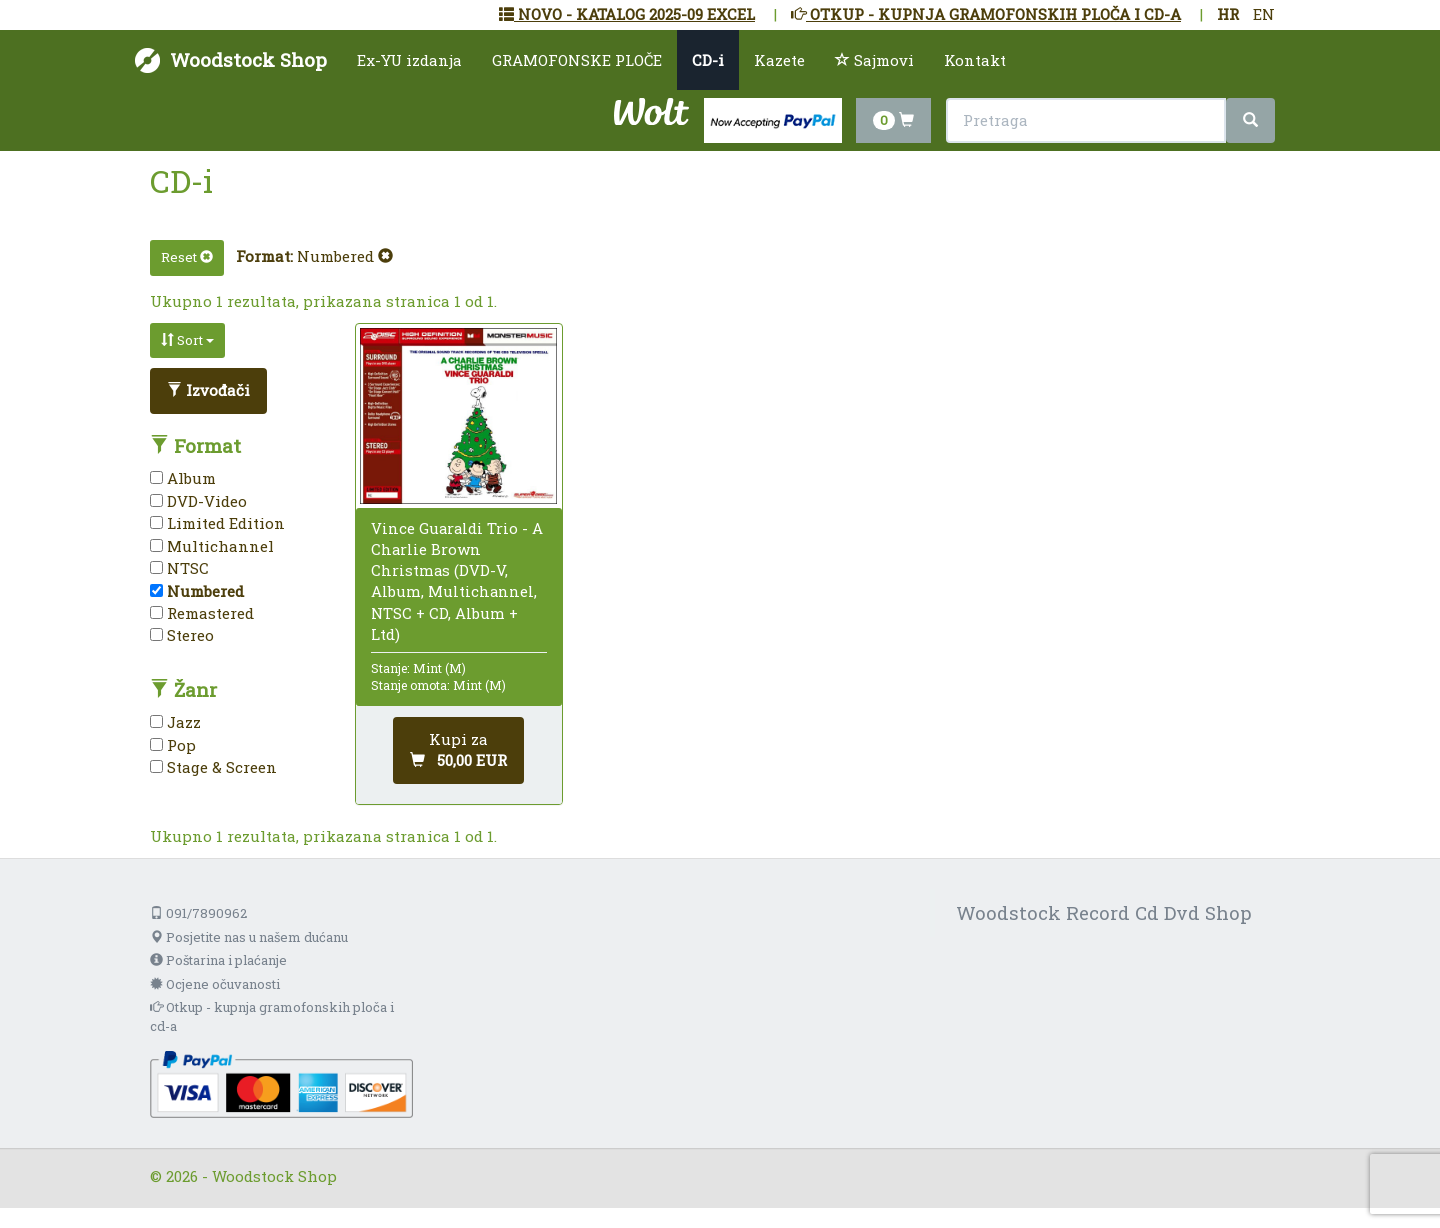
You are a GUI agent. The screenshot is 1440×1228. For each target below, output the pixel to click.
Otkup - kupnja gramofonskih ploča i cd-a (272, 1016)
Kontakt (975, 60)
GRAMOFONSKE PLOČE (577, 60)
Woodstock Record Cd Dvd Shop (1104, 912)
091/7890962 (198, 913)
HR (1228, 14)
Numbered (345, 256)
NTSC (179, 568)
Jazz (175, 722)
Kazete (779, 60)
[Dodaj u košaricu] (458, 750)
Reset (187, 257)
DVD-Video (198, 501)
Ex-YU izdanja (409, 60)
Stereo (182, 635)
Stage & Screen (213, 767)
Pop (173, 745)
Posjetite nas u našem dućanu (249, 937)
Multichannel (212, 546)
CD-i (708, 60)
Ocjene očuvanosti (215, 984)
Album (183, 478)
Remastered (202, 613)
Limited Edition (217, 523)
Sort (187, 340)
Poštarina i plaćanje (218, 960)
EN (1264, 14)
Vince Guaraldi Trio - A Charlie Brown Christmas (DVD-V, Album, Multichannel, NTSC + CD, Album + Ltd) (457, 581)
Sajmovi (874, 60)
